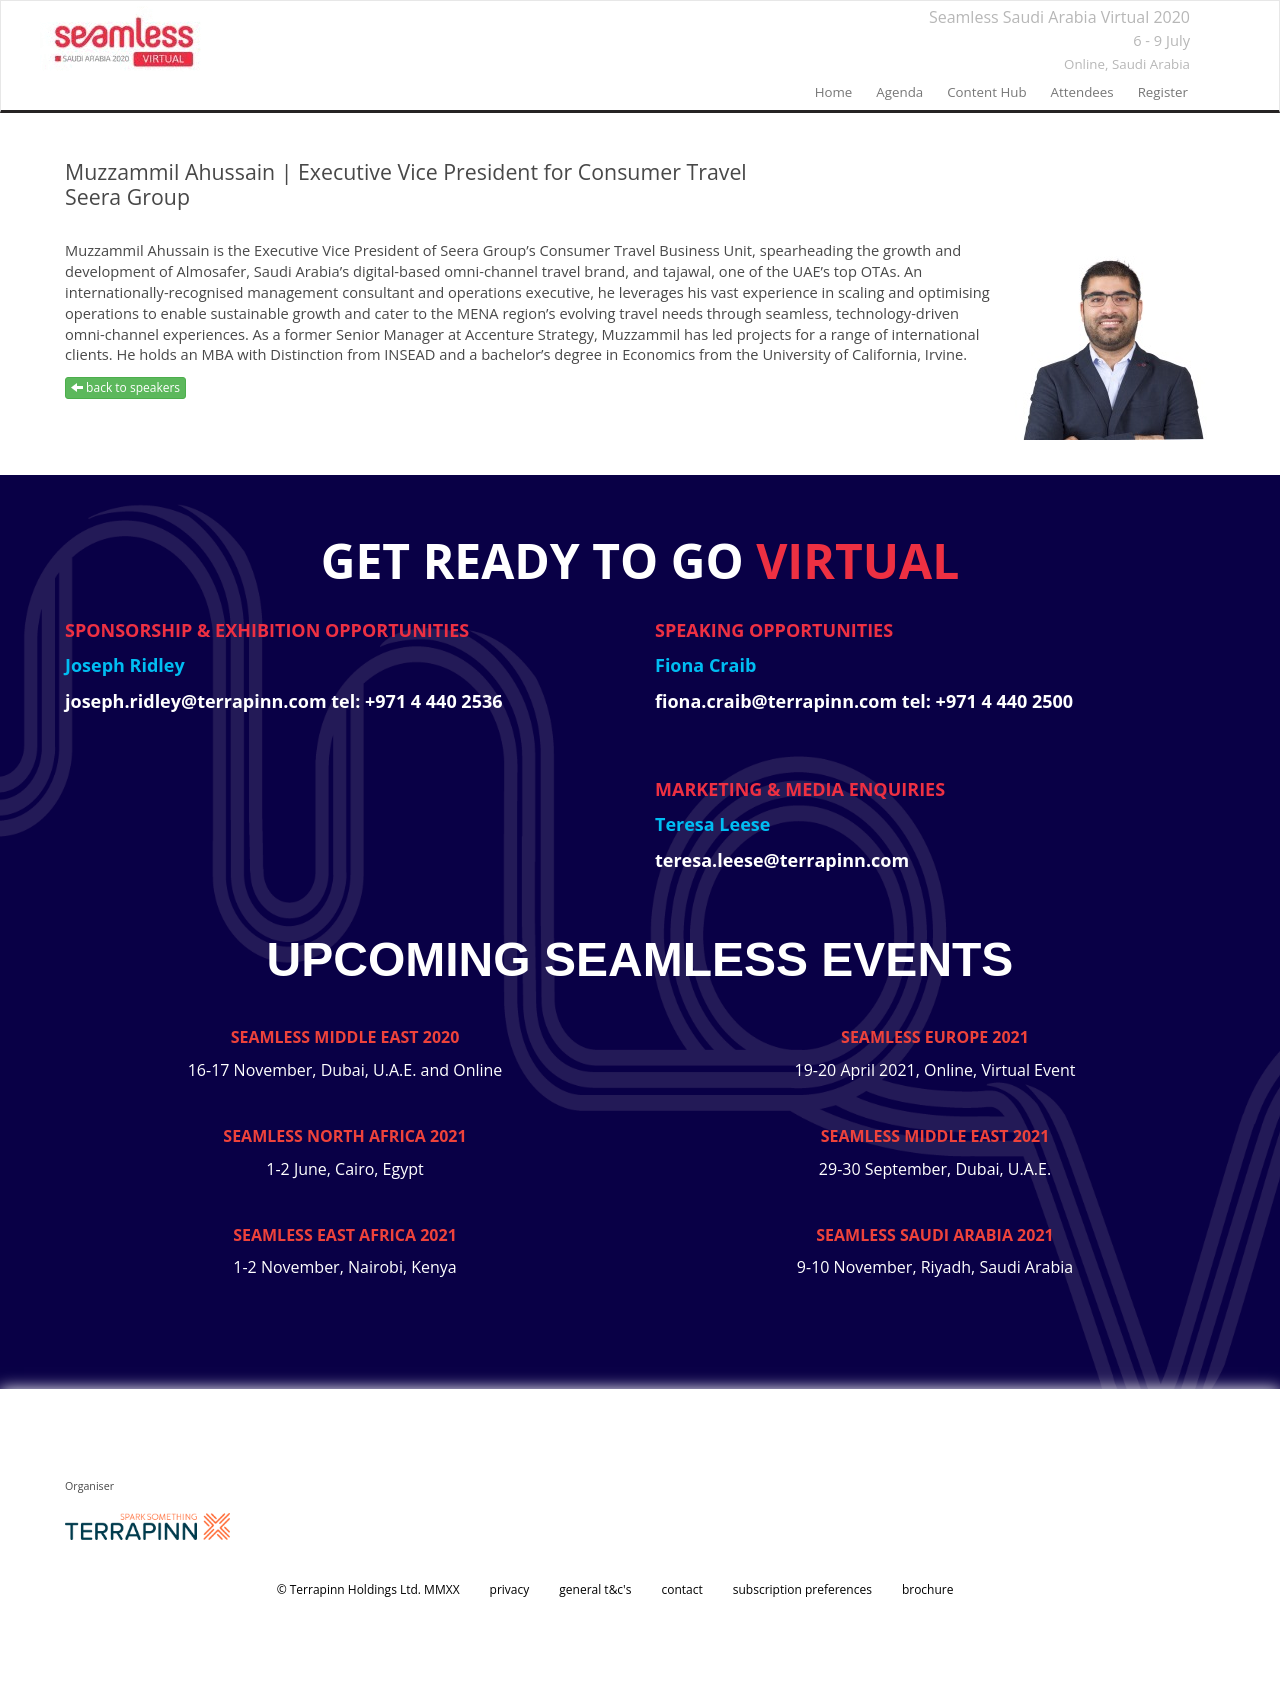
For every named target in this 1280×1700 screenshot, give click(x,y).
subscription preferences (802, 1589)
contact (681, 1589)
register (1163, 92)
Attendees (1082, 92)
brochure (928, 1589)
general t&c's (595, 1589)
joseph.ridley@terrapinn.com (198, 701)
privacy (510, 1589)
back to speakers (125, 387)
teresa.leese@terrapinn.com (782, 860)
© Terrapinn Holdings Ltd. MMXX (368, 1589)
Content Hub (986, 92)
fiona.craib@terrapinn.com (778, 701)
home (834, 92)
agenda (899, 92)
